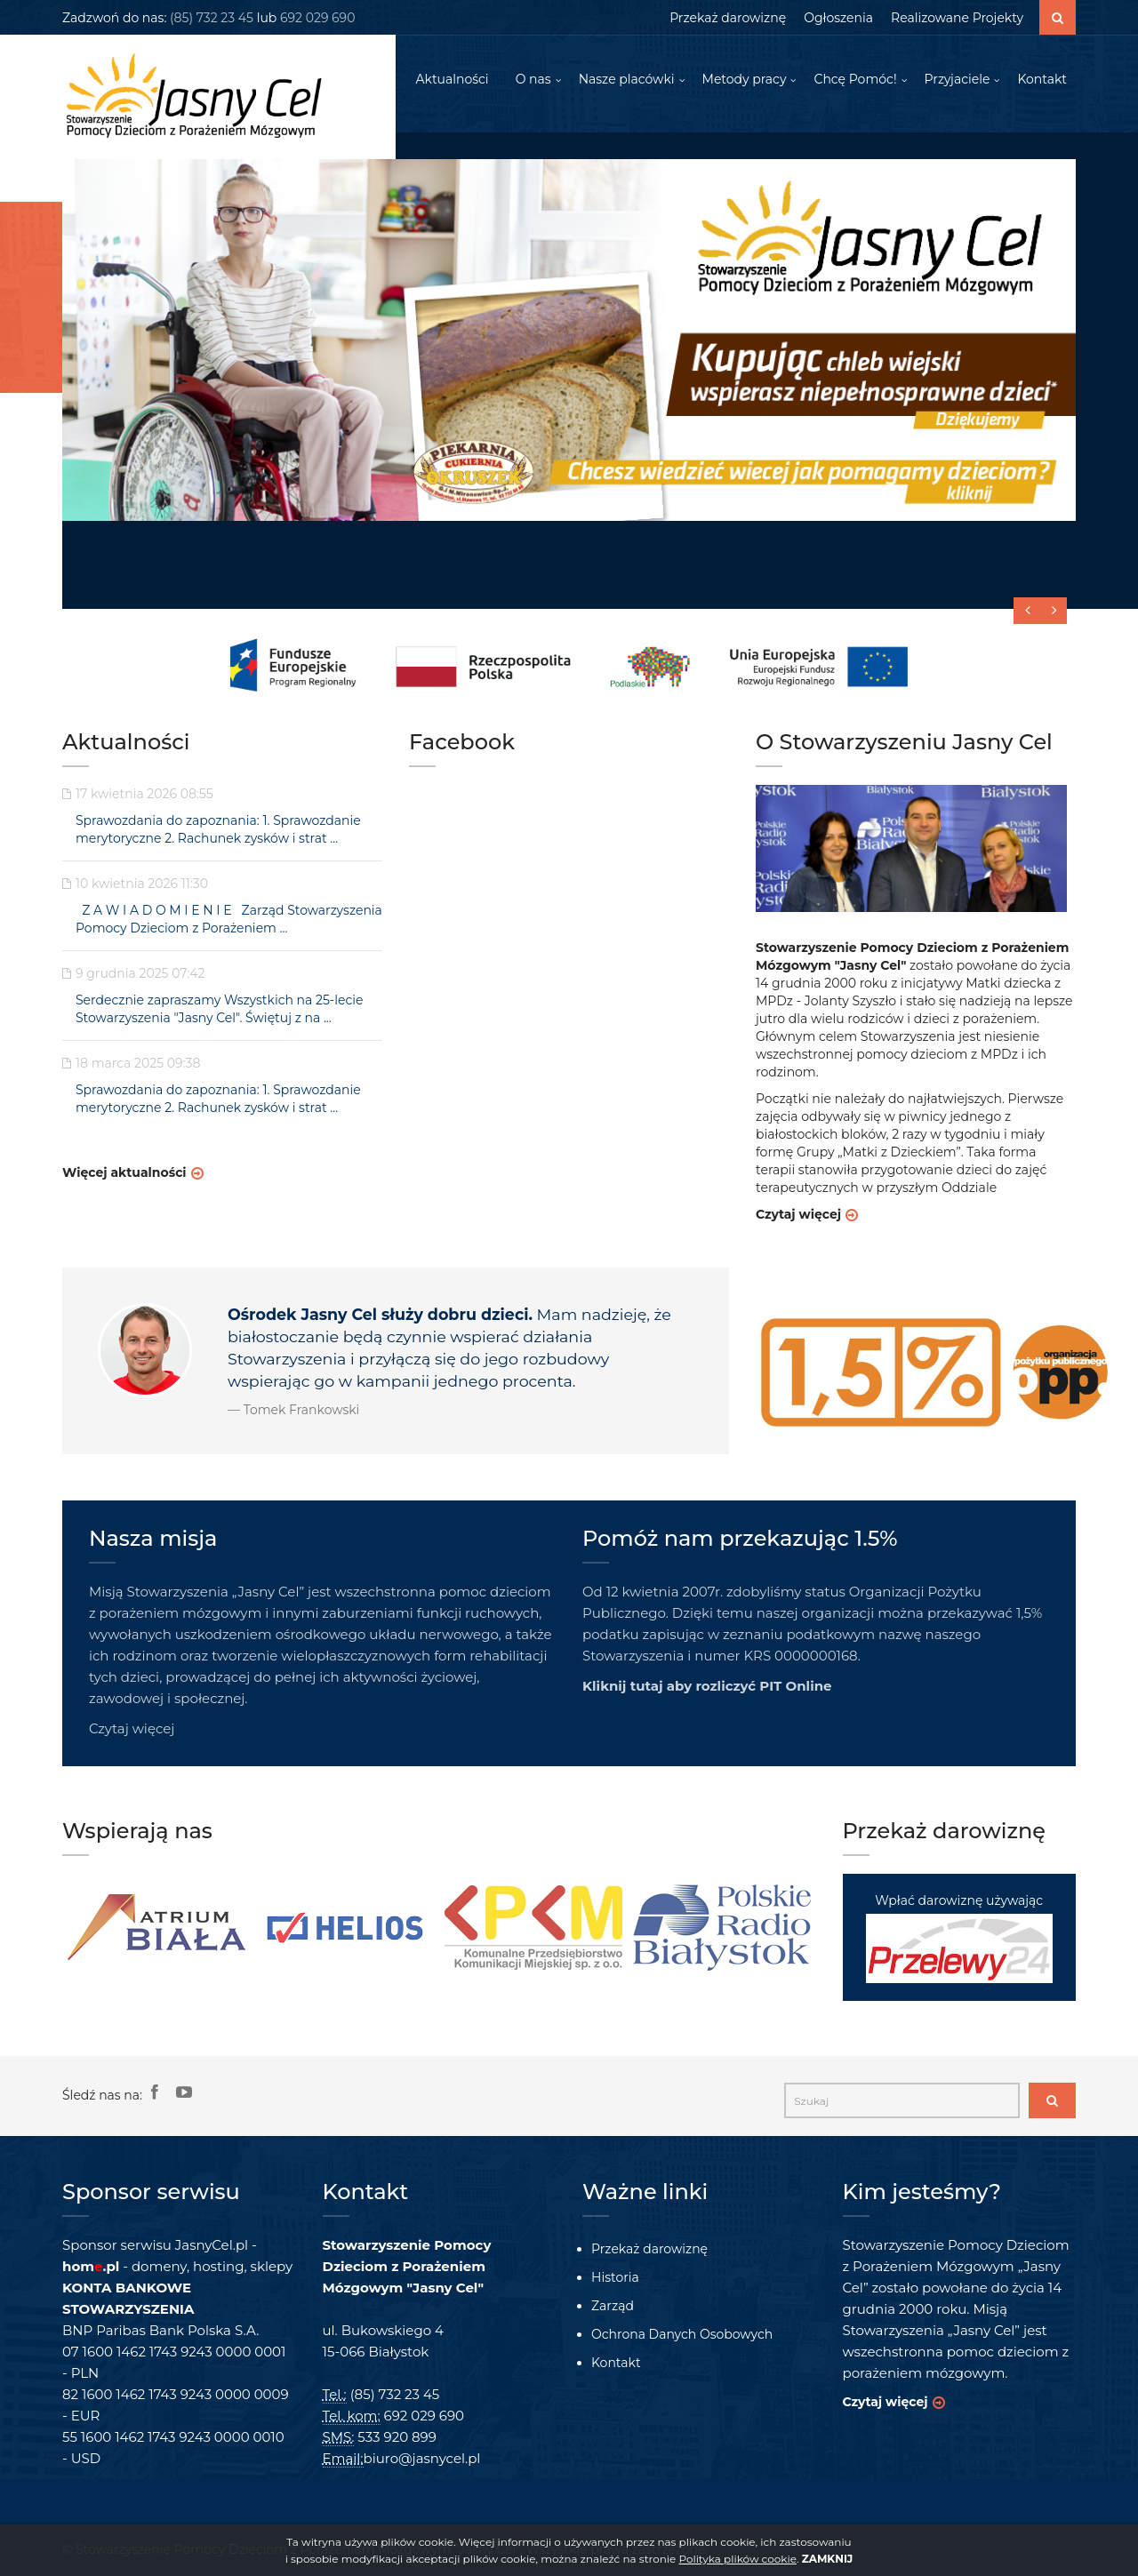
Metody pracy (744, 80)
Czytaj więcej (798, 1215)
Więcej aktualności (124, 1173)
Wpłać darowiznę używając (959, 1938)
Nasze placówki (627, 80)
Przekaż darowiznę (727, 18)
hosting (218, 2266)
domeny (159, 2266)
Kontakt (1042, 80)
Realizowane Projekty (957, 18)
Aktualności (451, 80)
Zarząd (612, 2306)
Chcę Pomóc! (854, 80)
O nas (533, 80)
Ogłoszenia (838, 18)
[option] (156, 1928)
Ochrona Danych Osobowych (682, 2334)
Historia (615, 2277)
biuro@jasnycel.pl (422, 2458)
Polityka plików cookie (737, 2558)
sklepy (272, 2266)
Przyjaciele (957, 80)
